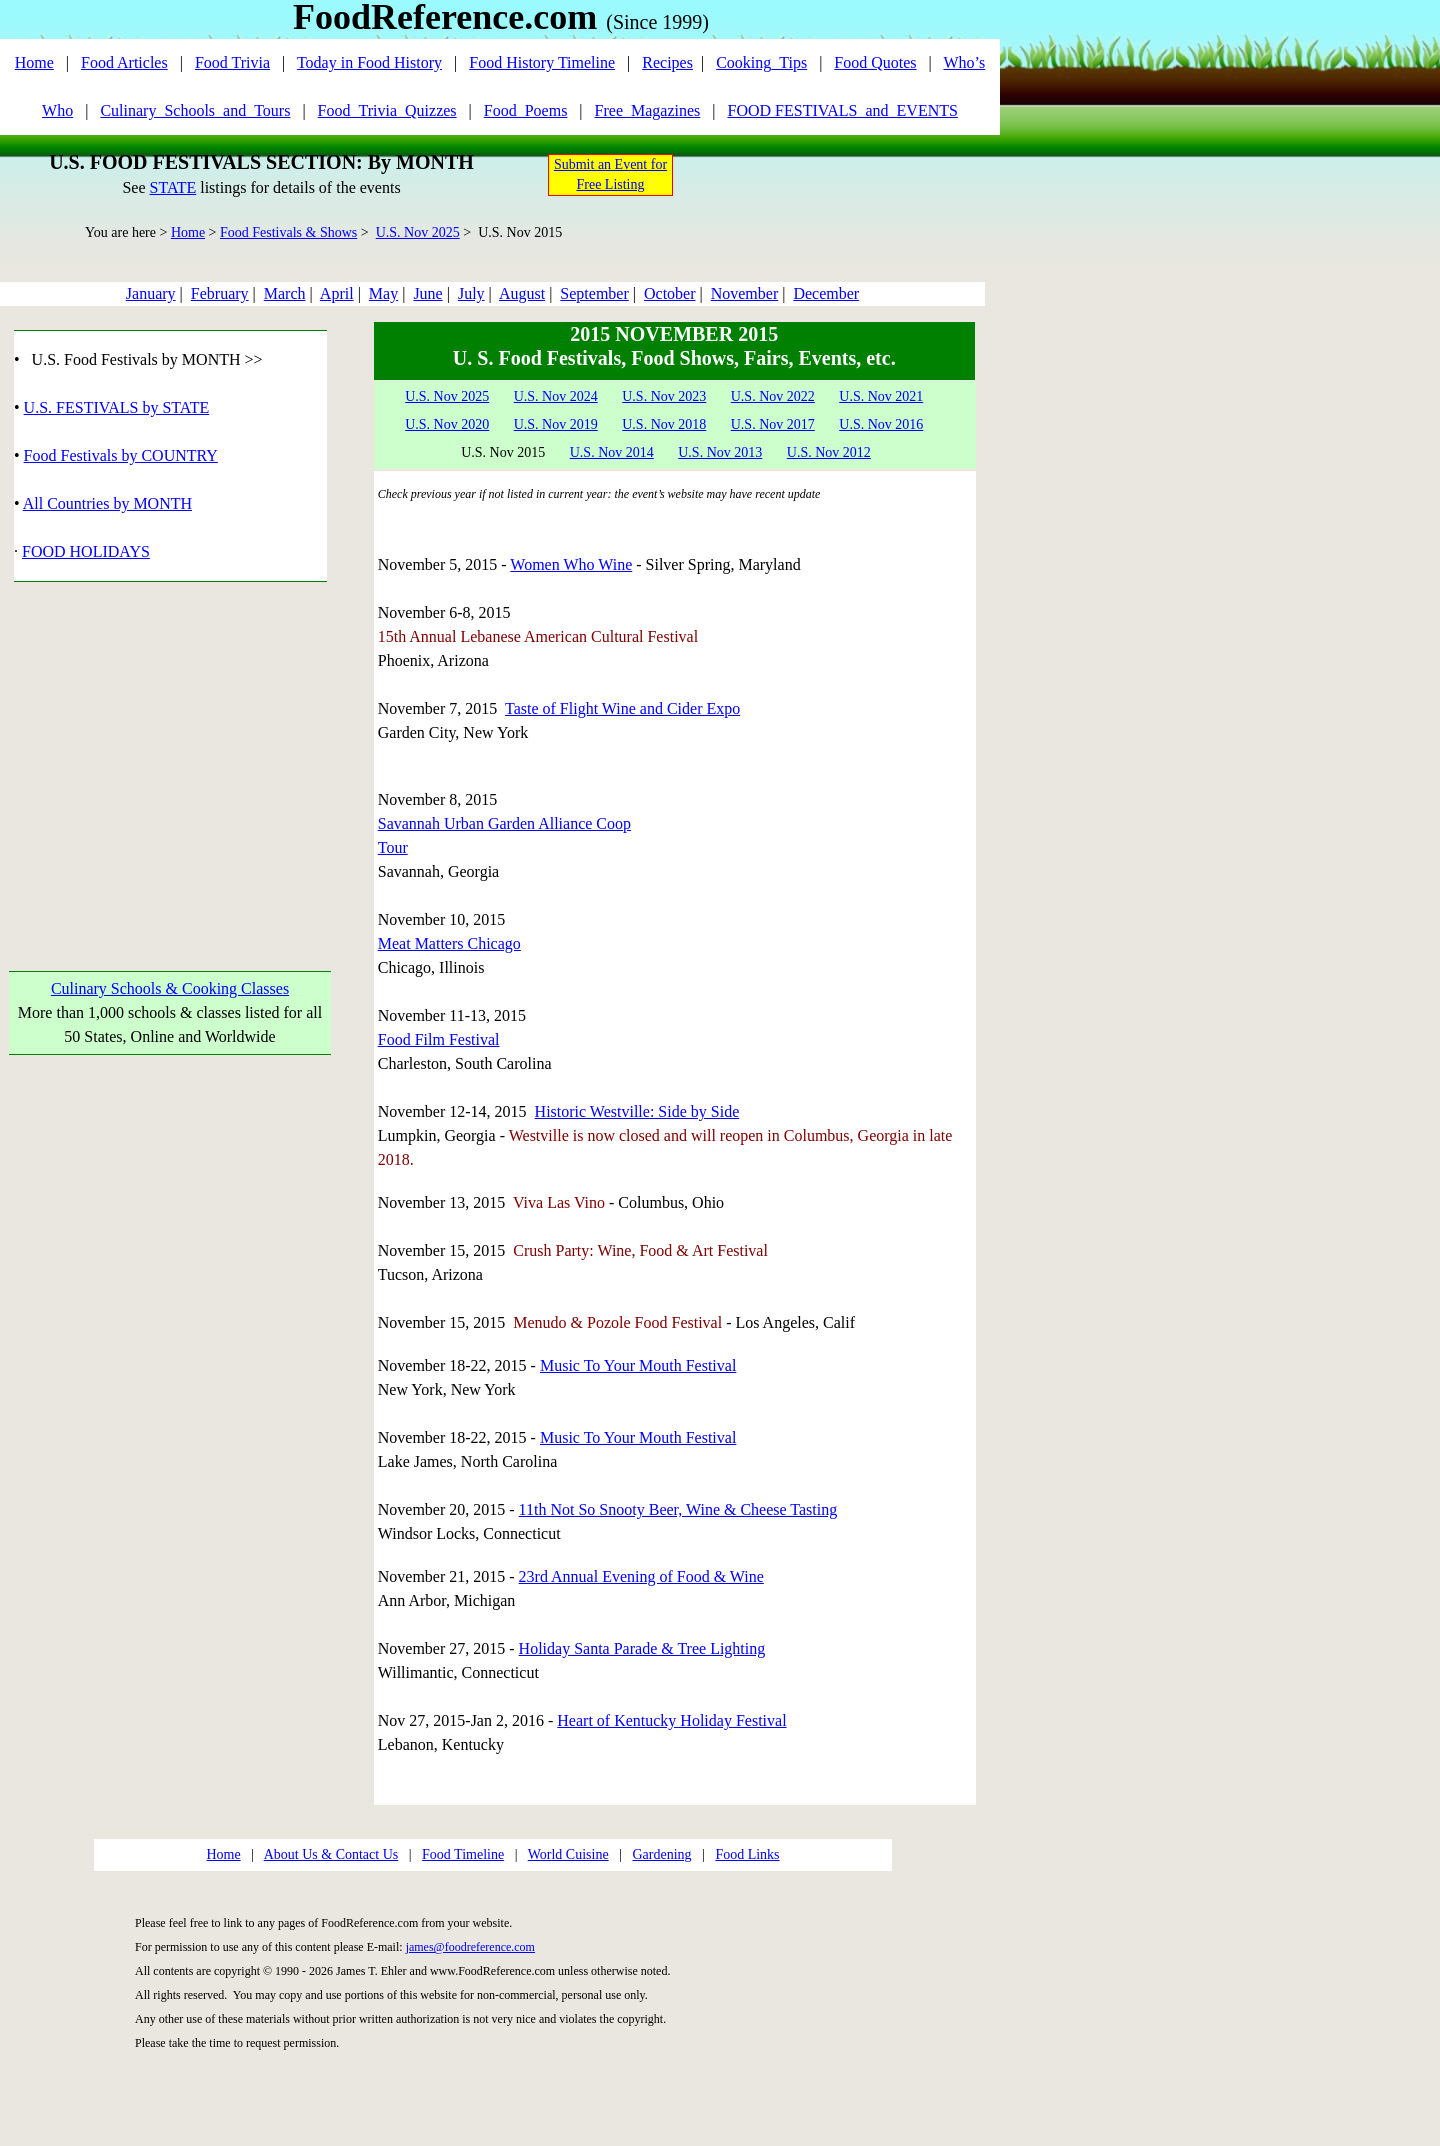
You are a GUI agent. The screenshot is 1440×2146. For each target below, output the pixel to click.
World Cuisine (568, 1854)
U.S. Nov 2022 (773, 396)
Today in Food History (369, 62)
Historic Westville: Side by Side (637, 1111)
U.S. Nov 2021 (881, 396)
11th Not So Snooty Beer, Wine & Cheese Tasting (678, 1509)
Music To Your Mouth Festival (638, 1365)
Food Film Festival (439, 1039)
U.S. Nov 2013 (720, 452)
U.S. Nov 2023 (664, 396)
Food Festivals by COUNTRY (121, 455)
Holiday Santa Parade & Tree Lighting (642, 1648)
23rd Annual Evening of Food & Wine (641, 1576)
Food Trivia (232, 62)
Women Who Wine (571, 564)
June (427, 293)
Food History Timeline (542, 62)
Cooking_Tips (761, 62)
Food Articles (124, 62)
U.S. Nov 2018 (664, 424)
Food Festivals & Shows (288, 232)
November (745, 293)
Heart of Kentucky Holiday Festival (671, 1720)
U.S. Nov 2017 (773, 424)
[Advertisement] (170, 753)
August (522, 293)
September (594, 293)
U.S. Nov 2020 (447, 424)
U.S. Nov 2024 (556, 396)
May (383, 293)
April (337, 293)
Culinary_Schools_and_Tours (195, 110)
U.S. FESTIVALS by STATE (117, 407)
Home (34, 62)
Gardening (661, 1854)
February (220, 293)
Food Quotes (875, 62)
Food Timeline (463, 1854)
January (151, 293)
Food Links (747, 1854)
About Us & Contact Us (331, 1854)
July (471, 293)
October (670, 293)
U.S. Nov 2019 (556, 424)
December (826, 293)
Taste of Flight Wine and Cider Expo (622, 708)
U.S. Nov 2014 (612, 452)
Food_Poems (526, 110)
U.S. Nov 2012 (829, 452)
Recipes (667, 62)
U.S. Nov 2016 (881, 424)
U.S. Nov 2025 (418, 232)
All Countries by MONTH (107, 503)
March (285, 293)
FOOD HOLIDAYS (86, 551)
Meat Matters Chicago (449, 943)
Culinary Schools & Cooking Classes (170, 988)
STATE (172, 187)
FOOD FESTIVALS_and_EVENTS (843, 110)
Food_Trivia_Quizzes (387, 110)
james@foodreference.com (470, 1947)
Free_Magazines (648, 110)
